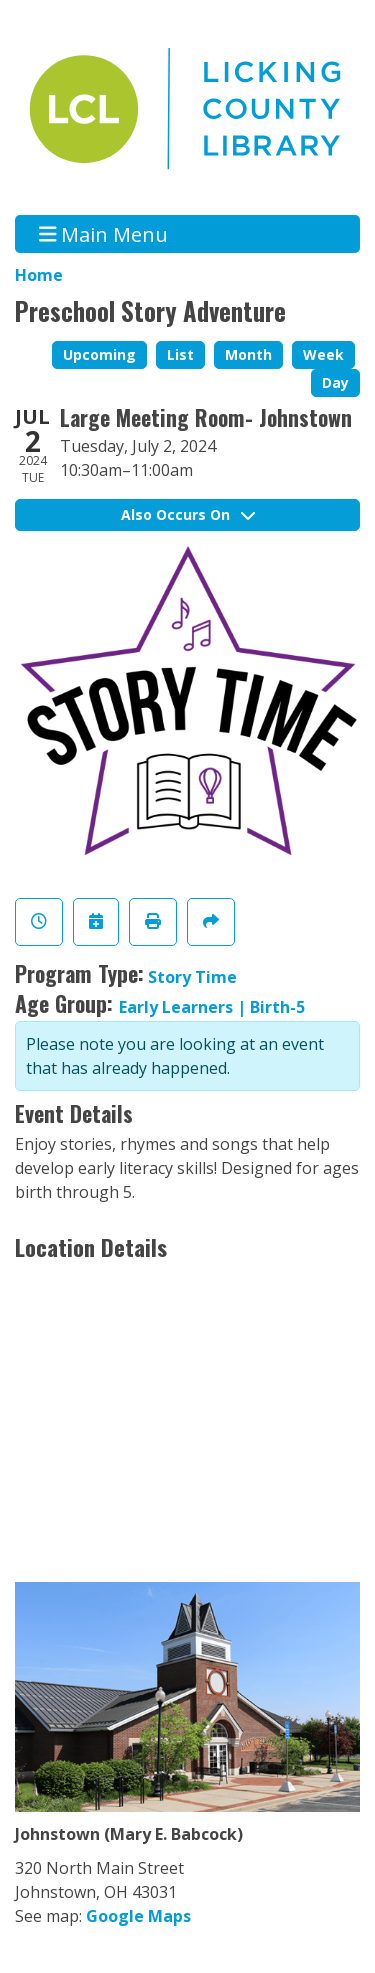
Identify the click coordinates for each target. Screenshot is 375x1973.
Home (39, 275)
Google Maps (138, 1916)
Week (323, 354)
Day (335, 382)
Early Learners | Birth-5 (212, 1007)
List (180, 354)
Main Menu (104, 233)
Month (248, 354)
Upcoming (99, 354)
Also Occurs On (188, 514)
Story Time (192, 977)
